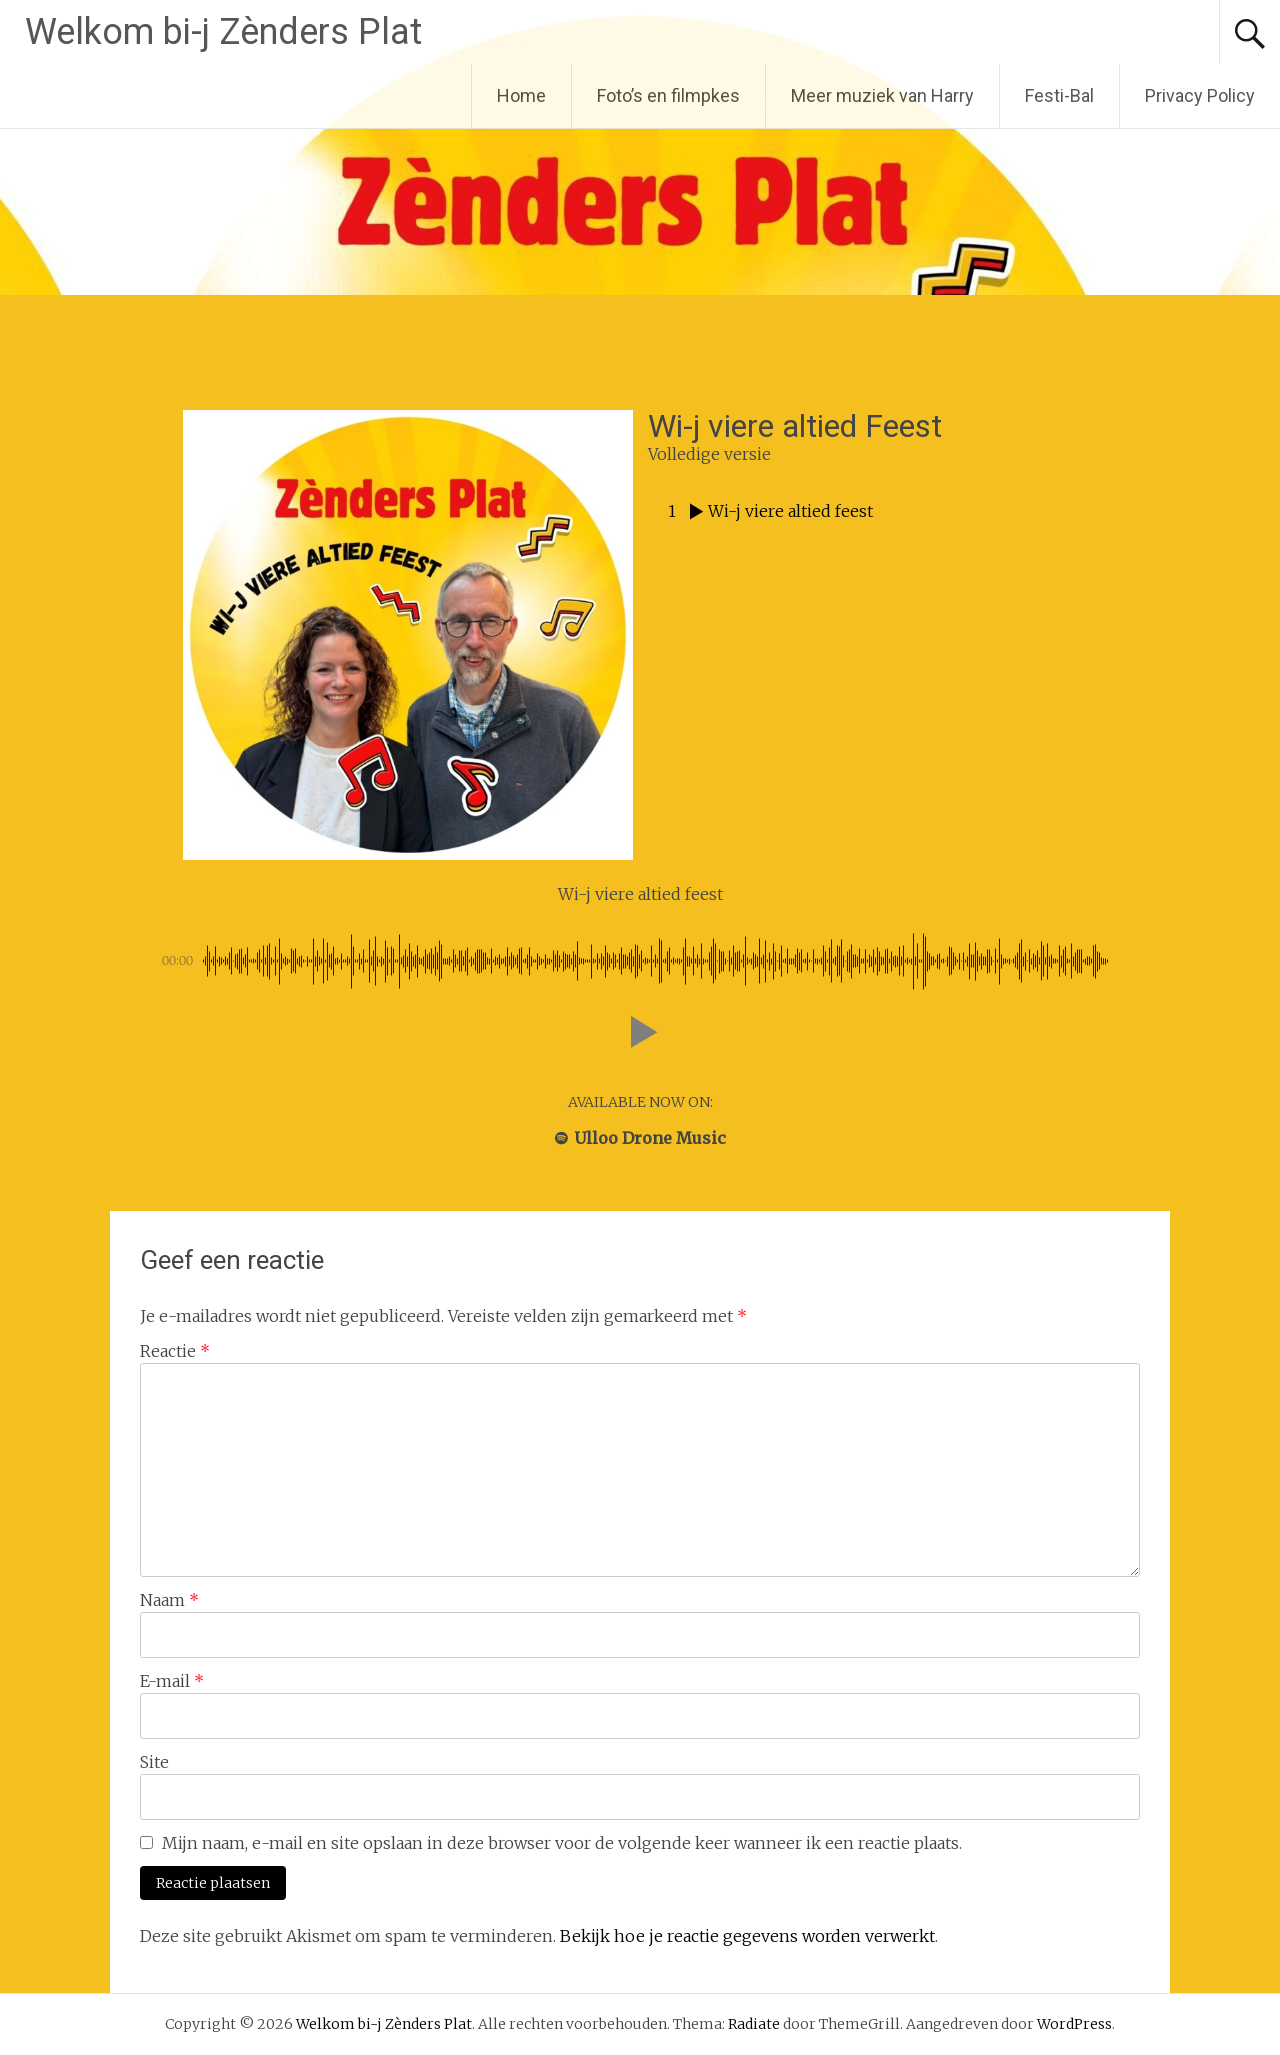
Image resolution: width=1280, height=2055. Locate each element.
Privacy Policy (1200, 95)
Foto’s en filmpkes (668, 95)
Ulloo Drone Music (640, 1138)
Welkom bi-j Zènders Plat (223, 32)
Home (521, 95)
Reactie (175, 1351)
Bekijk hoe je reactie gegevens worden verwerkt (747, 1936)
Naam (169, 1600)
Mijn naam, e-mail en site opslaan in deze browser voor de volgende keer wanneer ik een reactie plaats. (562, 1843)
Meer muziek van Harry (882, 95)
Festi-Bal (1059, 95)
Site (154, 1762)
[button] (640, 1032)
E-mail (172, 1681)
